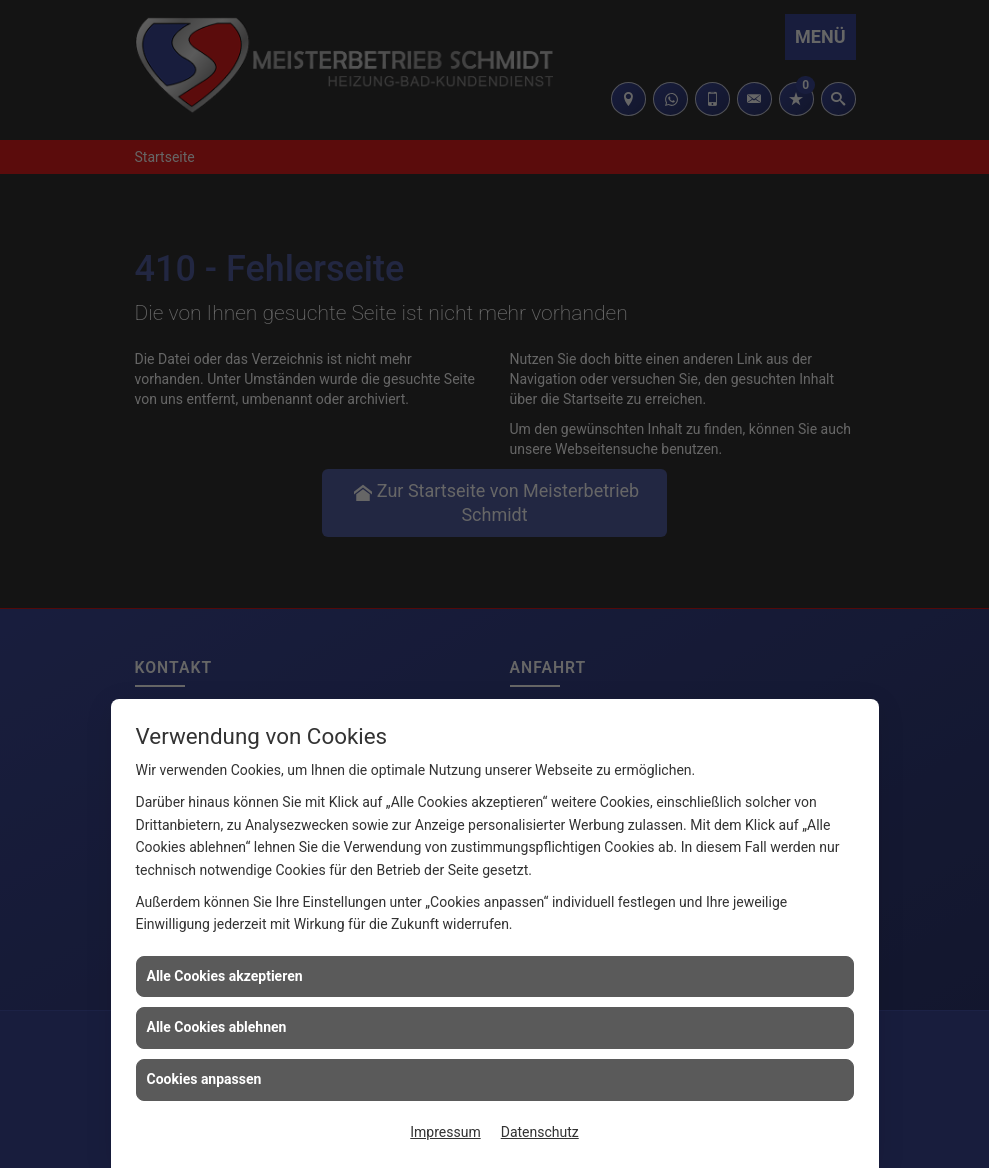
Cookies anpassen (204, 1079)
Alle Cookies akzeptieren (225, 976)
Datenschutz (540, 1132)
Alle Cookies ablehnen (217, 1027)
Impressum (445, 1132)
